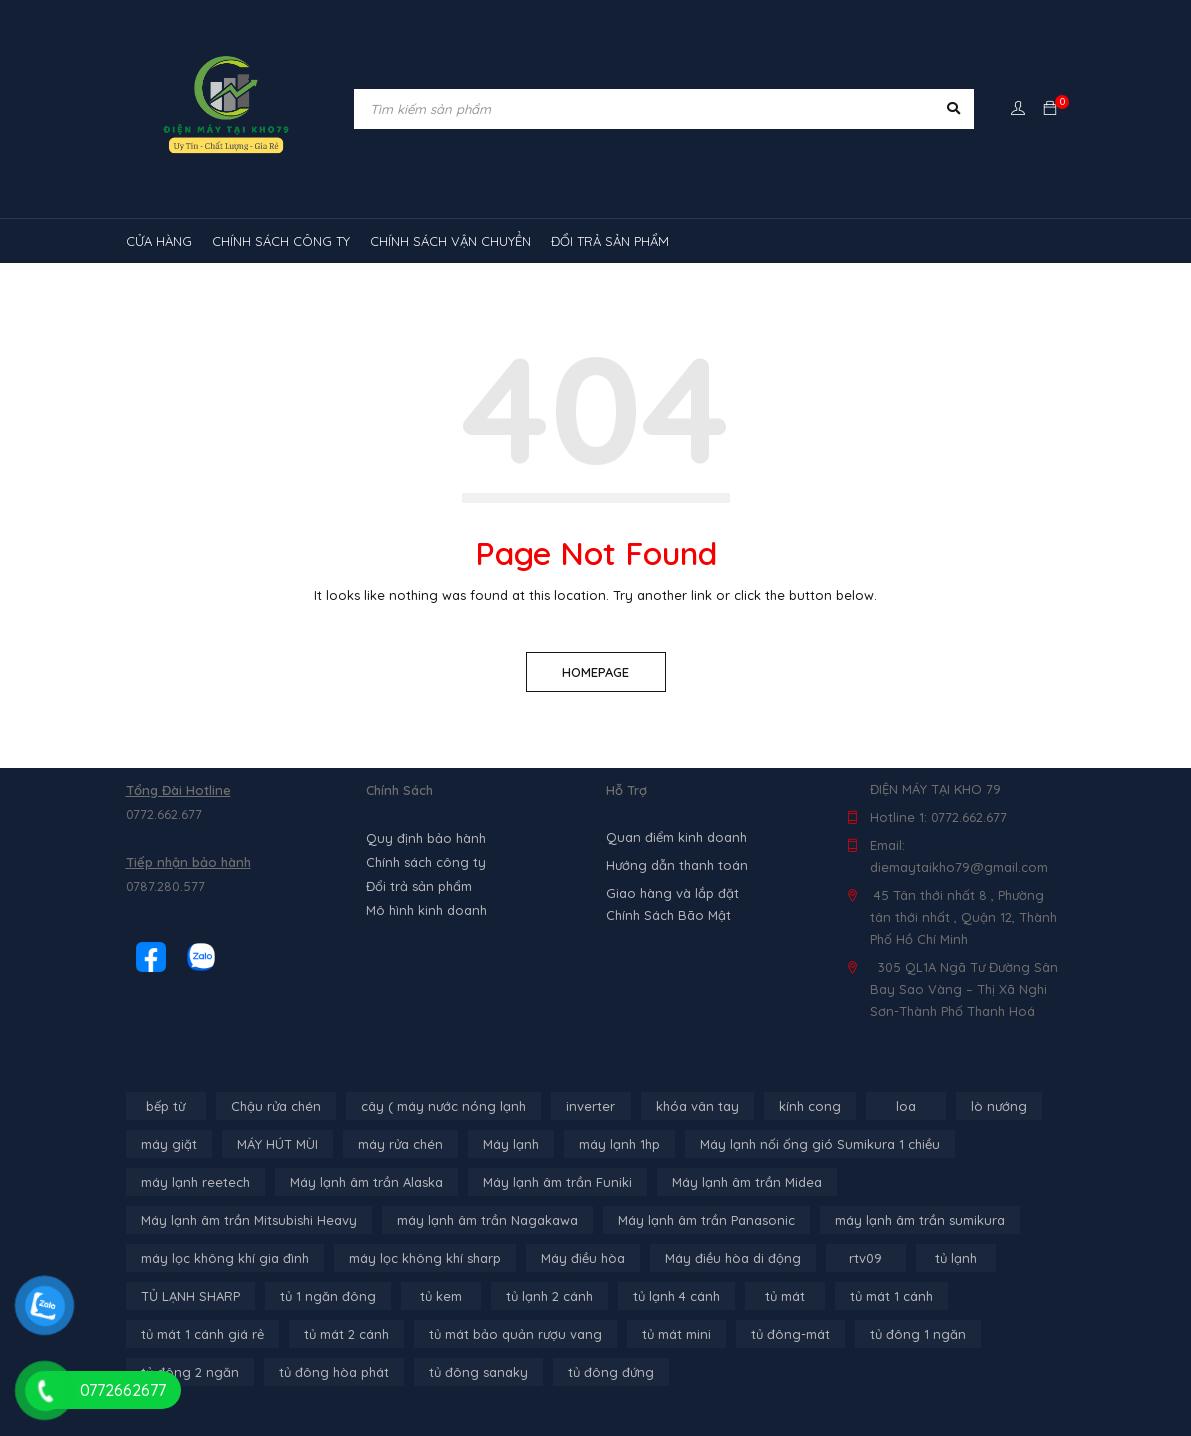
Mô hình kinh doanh (426, 910)
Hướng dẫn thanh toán (677, 865)
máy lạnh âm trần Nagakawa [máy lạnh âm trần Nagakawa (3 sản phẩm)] (487, 1220)
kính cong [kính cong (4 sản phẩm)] (810, 1106)
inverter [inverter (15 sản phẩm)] (590, 1106)
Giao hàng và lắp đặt (672, 893)
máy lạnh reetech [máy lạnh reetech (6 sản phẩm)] (195, 1182)
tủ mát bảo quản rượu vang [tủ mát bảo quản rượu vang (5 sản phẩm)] (515, 1334)
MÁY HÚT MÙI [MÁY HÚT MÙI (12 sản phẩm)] (277, 1144)
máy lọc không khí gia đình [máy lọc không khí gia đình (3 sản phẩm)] (225, 1258)
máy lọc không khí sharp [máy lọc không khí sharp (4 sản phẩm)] (425, 1258)
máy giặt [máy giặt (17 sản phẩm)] (169, 1144)
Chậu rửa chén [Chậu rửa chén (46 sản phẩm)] (276, 1106)
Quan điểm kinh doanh (676, 837)
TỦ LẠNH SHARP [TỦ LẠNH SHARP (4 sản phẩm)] (190, 1296)
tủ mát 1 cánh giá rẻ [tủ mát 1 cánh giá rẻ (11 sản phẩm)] (202, 1334)
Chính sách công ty (426, 862)
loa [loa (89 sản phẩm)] (906, 1106)
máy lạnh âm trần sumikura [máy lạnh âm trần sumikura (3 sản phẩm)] (920, 1220)
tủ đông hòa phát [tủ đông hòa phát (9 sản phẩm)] (334, 1372)
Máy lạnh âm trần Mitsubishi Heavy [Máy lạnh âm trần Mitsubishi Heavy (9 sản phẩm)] (249, 1220)
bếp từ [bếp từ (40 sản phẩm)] (165, 1106)
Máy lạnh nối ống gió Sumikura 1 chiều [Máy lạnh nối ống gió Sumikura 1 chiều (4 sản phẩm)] (820, 1144)
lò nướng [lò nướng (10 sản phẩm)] (999, 1106)
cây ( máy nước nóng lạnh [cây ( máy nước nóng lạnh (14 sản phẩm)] (443, 1106)
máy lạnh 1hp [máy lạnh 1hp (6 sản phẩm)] (619, 1144)
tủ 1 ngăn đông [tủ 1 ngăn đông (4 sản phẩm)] (328, 1296)
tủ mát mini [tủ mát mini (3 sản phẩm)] (676, 1334)
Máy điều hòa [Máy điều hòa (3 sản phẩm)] (583, 1258)
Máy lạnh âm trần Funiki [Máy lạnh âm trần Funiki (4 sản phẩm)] (557, 1182)
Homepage (595, 672)
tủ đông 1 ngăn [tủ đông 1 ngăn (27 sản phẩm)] (918, 1334)
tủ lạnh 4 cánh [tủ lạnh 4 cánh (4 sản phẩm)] (676, 1296)
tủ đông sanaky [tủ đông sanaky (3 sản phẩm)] (478, 1372)
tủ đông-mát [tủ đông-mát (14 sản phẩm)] (790, 1334)
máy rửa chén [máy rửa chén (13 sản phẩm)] (400, 1144)
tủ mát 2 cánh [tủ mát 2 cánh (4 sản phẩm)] (346, 1334)
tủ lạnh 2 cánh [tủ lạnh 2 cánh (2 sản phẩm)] (549, 1296)
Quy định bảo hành (426, 838)
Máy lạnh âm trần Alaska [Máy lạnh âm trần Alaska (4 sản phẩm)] (366, 1182)
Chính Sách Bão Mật (668, 915)
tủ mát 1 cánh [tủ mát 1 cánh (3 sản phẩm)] (891, 1296)
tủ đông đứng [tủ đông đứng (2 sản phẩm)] (611, 1372)
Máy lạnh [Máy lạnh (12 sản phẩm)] (511, 1144)
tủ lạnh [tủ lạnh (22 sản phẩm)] (956, 1258)
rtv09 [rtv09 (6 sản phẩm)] (865, 1258)
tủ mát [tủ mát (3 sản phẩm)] (785, 1296)
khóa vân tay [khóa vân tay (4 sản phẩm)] (697, 1106)
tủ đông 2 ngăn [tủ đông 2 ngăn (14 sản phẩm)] (190, 1372)
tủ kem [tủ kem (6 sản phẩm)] (441, 1296)
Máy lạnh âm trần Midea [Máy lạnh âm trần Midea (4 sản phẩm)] (747, 1182)
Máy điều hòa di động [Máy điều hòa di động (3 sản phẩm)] (733, 1258)
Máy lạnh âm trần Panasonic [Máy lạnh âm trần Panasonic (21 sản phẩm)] (706, 1220)
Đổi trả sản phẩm (419, 886)
